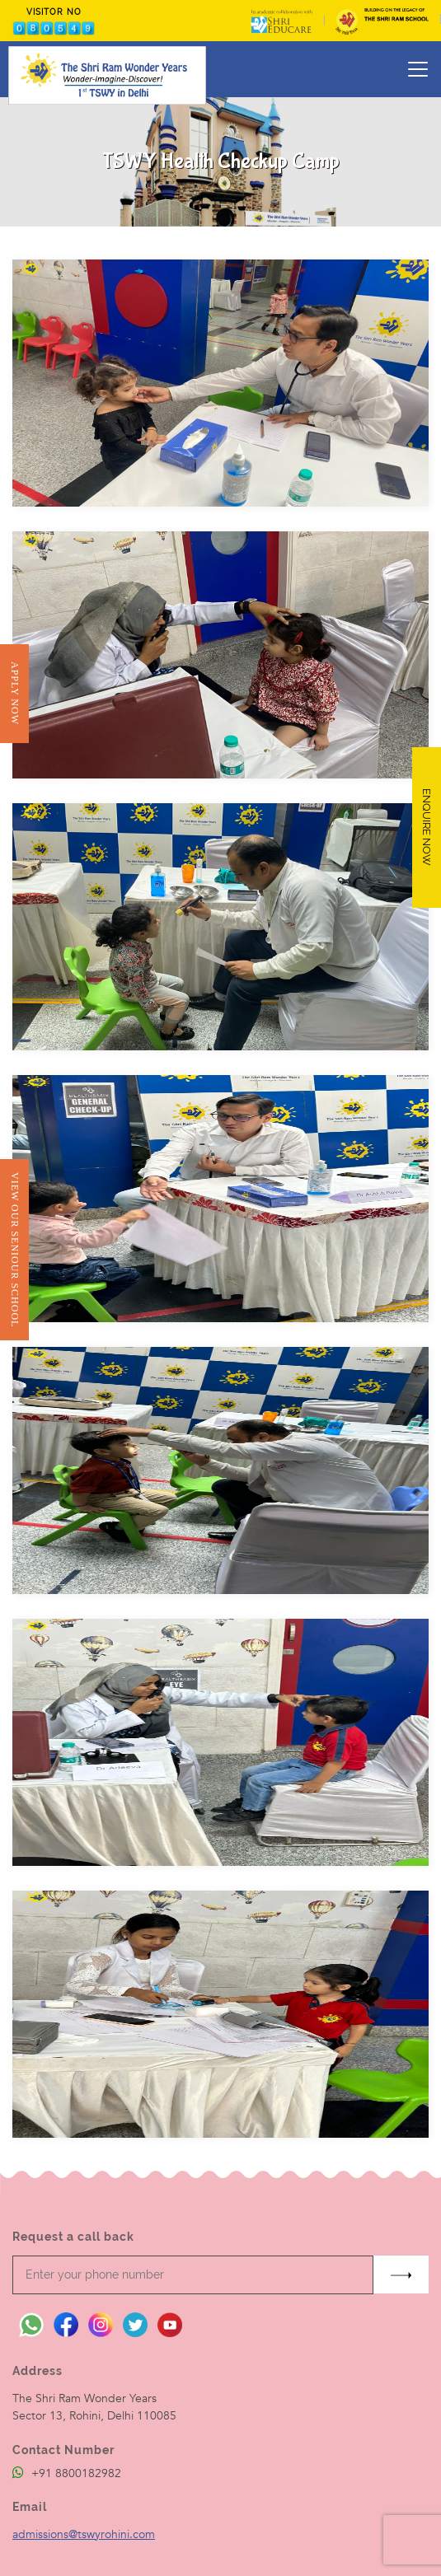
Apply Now (14, 693)
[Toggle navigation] (418, 69)
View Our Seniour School (14, 1249)
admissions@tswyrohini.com (83, 2534)
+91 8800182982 (66, 2473)
